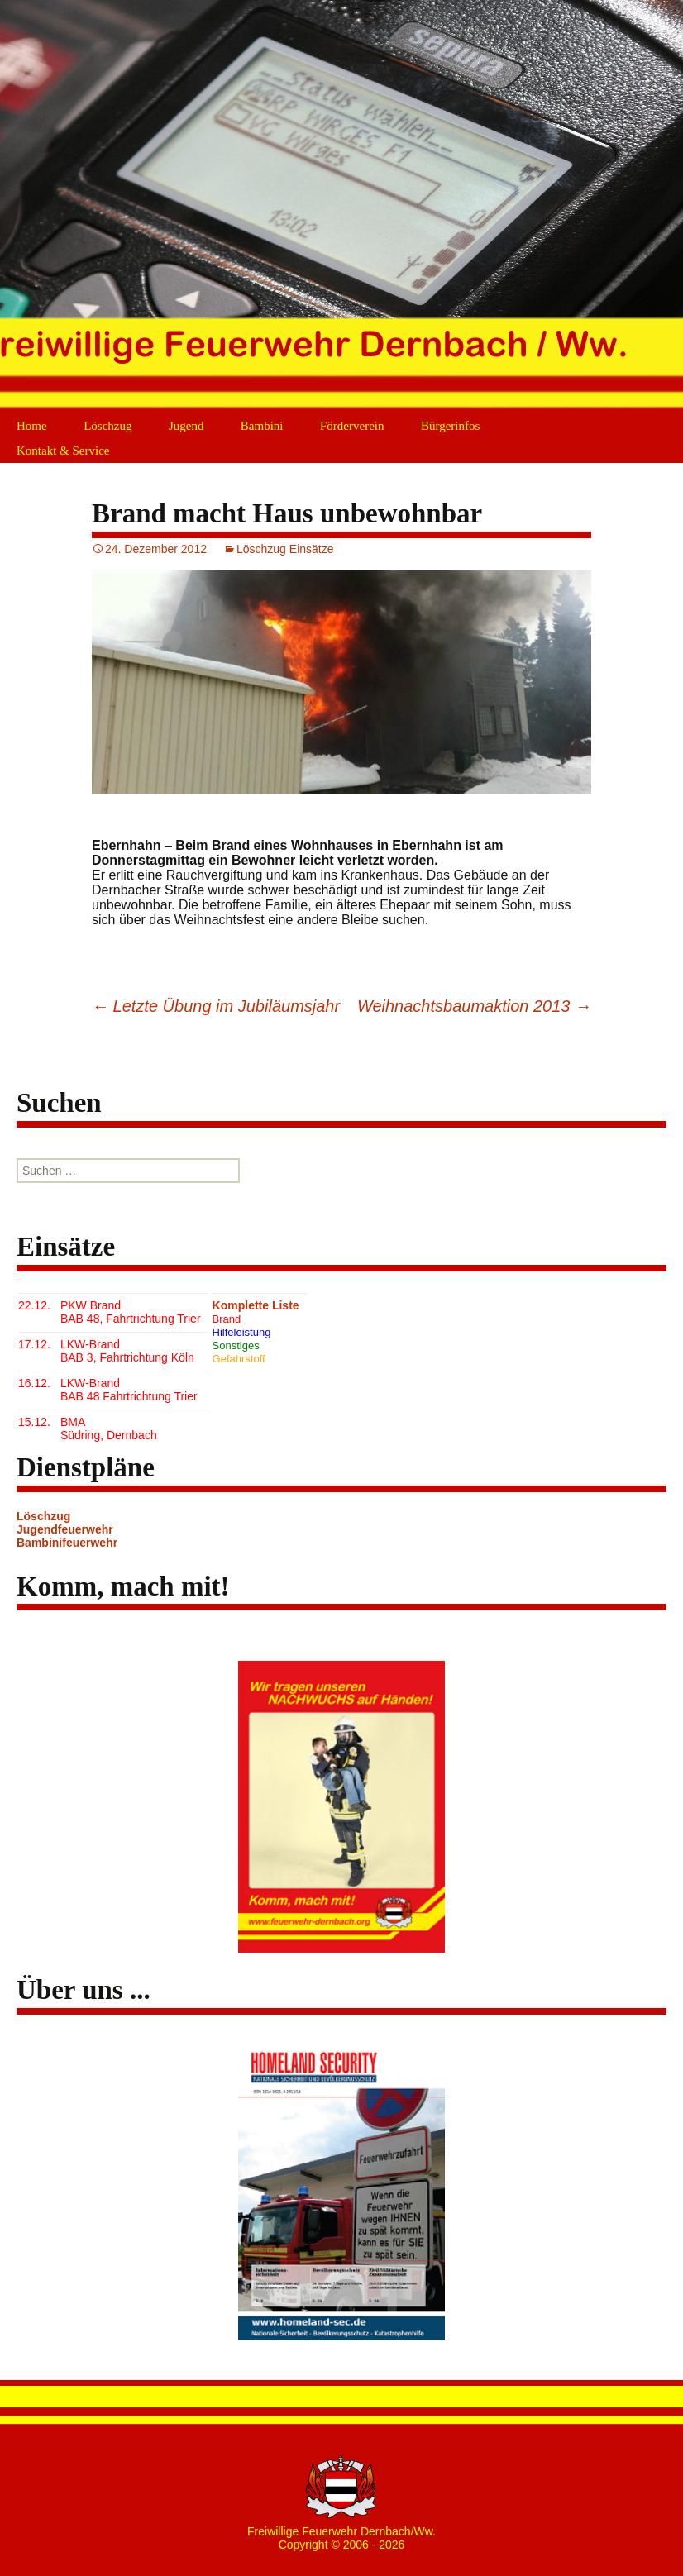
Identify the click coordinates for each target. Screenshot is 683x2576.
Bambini (262, 425)
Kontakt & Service (63, 450)
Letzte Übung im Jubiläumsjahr (216, 1006)
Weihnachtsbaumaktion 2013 (474, 1006)
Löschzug (107, 425)
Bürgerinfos (450, 425)
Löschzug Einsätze (285, 549)
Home (32, 425)
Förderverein (352, 425)
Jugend (186, 425)
